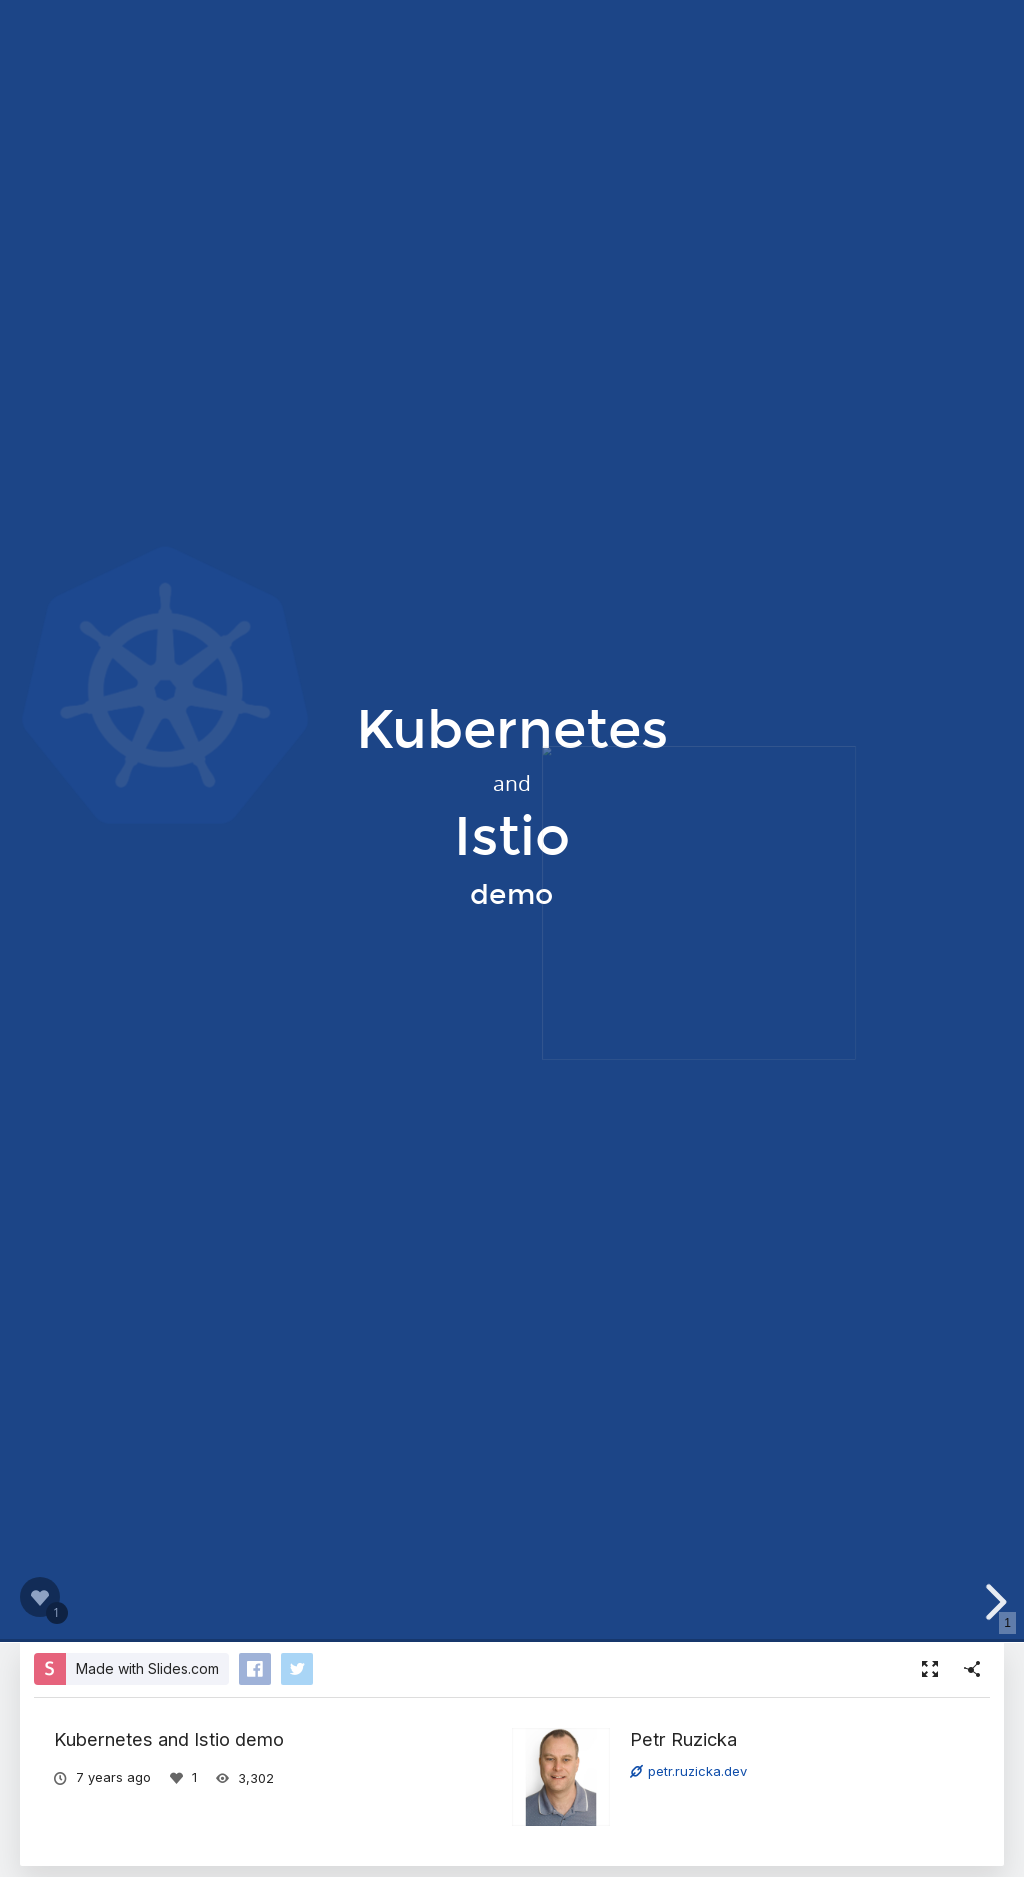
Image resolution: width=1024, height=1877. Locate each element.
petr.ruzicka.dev (688, 1771)
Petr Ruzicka (683, 1739)
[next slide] (993, 1602)
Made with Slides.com (147, 1668)
